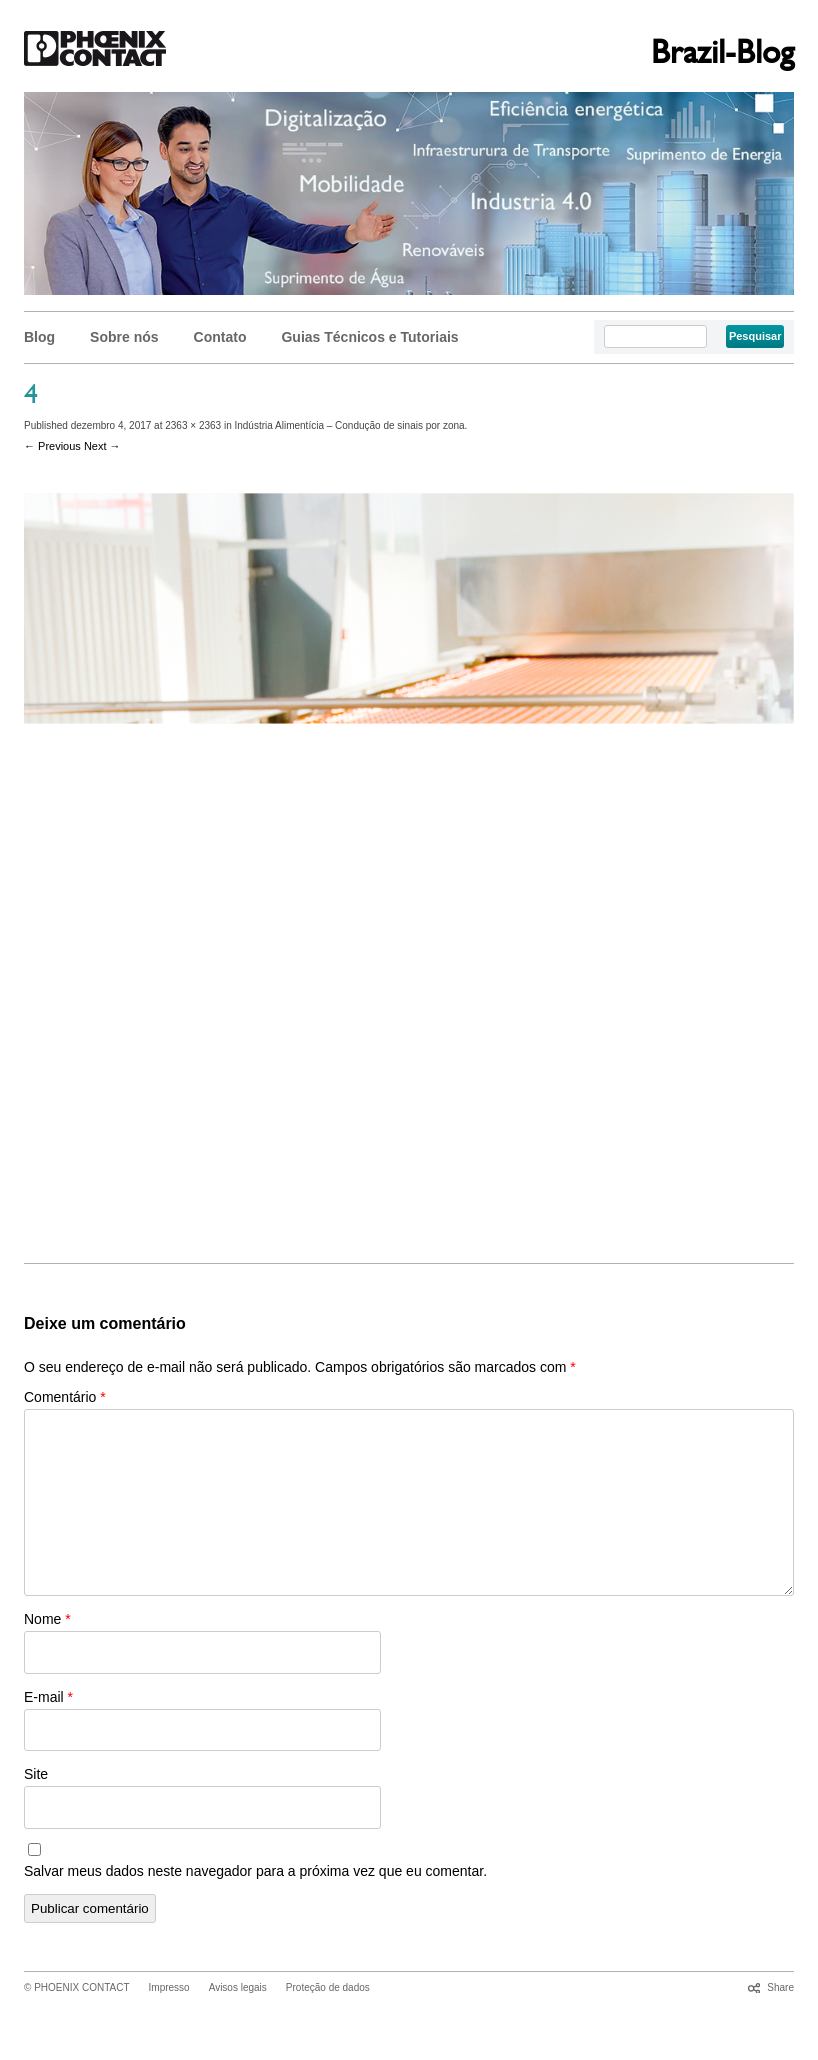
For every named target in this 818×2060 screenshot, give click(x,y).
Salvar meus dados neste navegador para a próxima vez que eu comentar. (255, 1871)
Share (780, 1987)
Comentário (65, 1397)
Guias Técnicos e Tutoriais (369, 337)
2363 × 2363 (193, 425)
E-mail (48, 1697)
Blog (39, 337)
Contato (220, 337)
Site (36, 1774)
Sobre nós (124, 337)
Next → (102, 446)
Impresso (169, 1987)
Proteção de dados (328, 1987)
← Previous (52, 446)
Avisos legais (238, 1987)
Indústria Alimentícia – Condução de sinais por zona (349, 425)
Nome (47, 1619)
